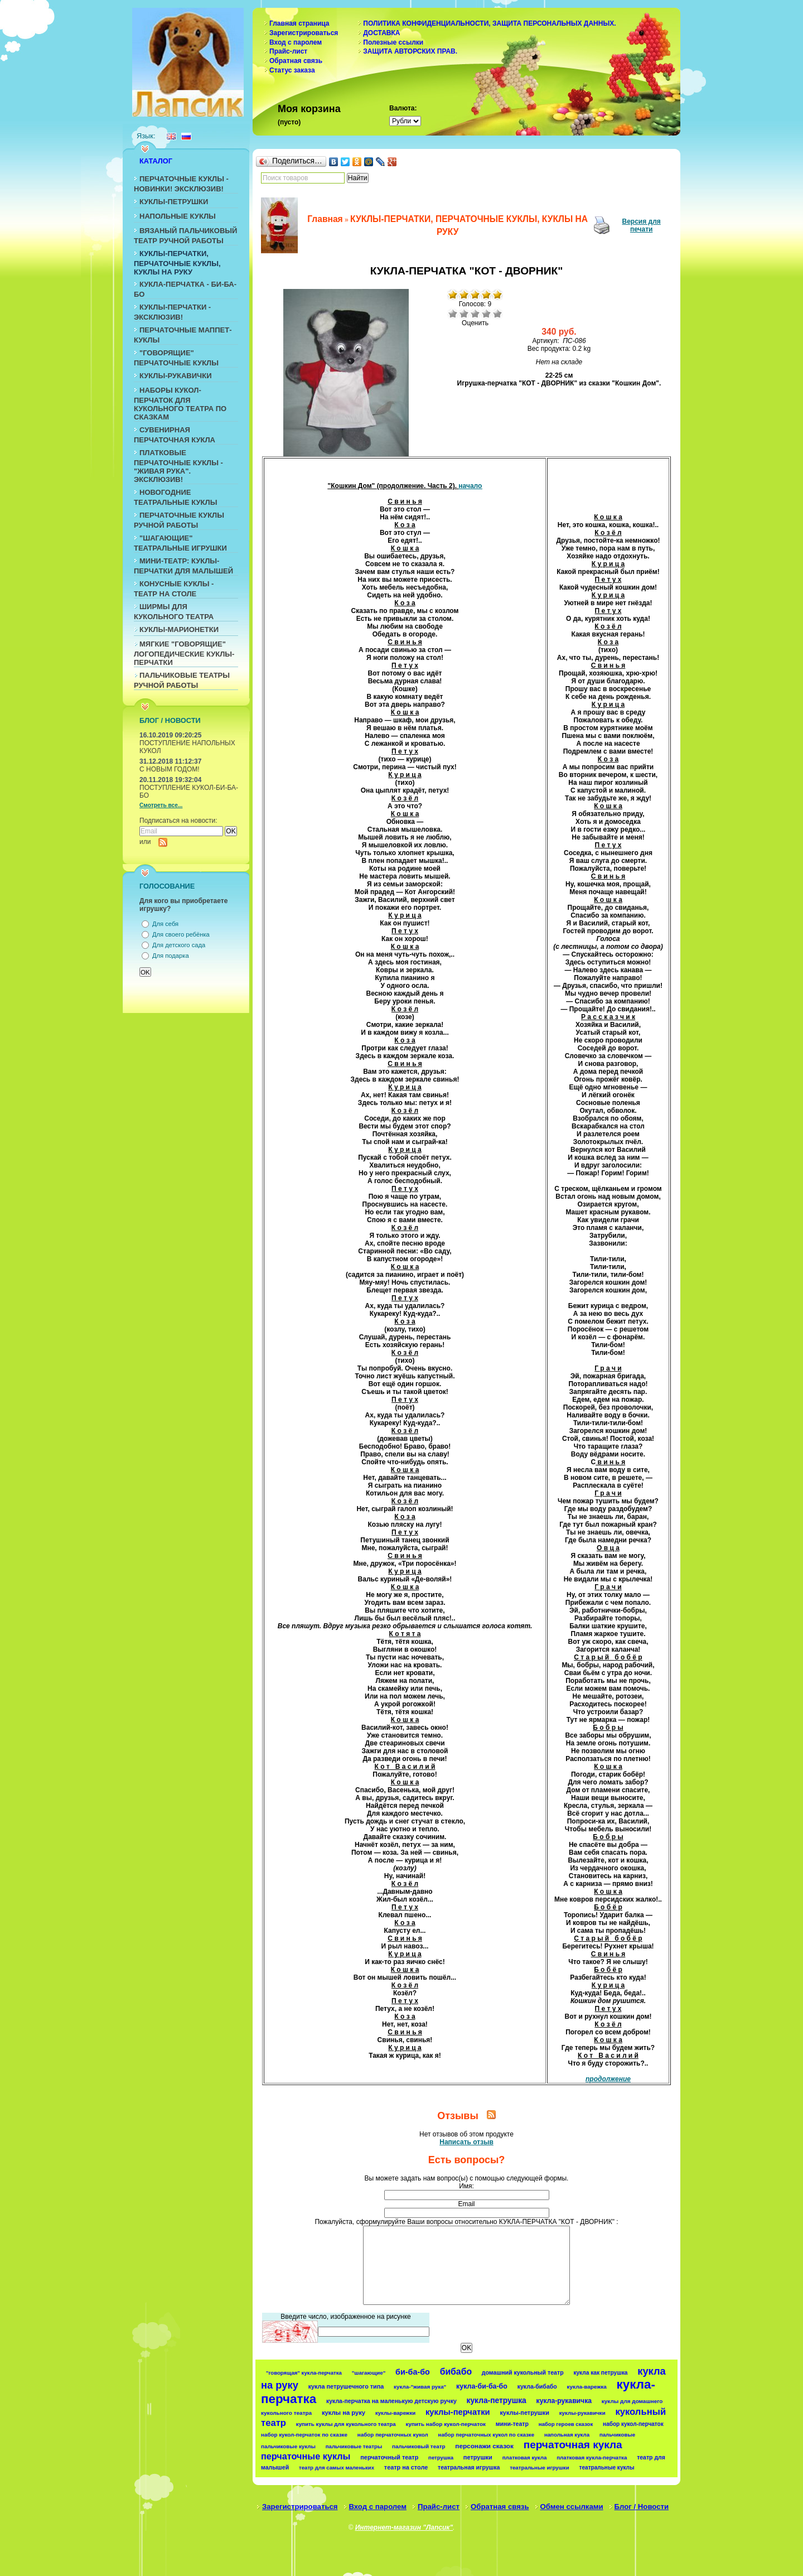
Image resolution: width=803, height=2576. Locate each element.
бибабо (456, 2371)
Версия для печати (641, 225)
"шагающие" (369, 2373)
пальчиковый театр (419, 2446)
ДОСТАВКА (381, 33)
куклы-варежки (395, 2413)
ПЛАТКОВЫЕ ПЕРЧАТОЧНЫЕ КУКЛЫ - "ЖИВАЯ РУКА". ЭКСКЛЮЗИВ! (178, 466)
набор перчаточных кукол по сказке (486, 2435)
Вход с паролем (295, 42)
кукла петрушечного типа (346, 2386)
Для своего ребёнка (181, 934)
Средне (475, 313)
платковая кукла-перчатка (592, 2457)
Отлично (497, 313)
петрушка (440, 2457)
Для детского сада (178, 945)
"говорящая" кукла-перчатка (304, 2373)
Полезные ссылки (393, 42)
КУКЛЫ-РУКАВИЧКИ (175, 376)
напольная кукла (566, 2435)
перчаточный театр (389, 2457)
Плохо (464, 313)
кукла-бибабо (537, 2386)
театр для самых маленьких (336, 2467)
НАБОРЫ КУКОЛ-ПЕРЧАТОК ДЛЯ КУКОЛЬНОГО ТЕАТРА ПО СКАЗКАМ (180, 403)
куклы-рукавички (582, 2413)
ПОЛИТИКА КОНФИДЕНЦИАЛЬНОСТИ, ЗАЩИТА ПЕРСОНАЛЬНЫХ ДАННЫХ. (489, 23)
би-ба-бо (412, 2371)
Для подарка (170, 955)
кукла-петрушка (496, 2400)
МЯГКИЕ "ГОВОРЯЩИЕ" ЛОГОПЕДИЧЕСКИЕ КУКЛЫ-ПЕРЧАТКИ (184, 653)
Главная (324, 219)
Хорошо (486, 313)
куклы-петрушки (524, 2412)
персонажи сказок (484, 2445)
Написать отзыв (466, 2142)
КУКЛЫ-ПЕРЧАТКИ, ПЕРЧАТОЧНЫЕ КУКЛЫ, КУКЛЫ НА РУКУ (177, 262)
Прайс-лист (288, 51)
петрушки (477, 2457)
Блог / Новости (642, 2506)
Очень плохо (452, 313)
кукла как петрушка (600, 2373)
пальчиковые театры (354, 2446)
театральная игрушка (469, 2467)
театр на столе (406, 2467)
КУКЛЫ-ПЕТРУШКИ (173, 201)
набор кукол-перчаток (633, 2424)
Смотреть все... (160, 805)
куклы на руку (343, 2412)
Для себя (165, 923)
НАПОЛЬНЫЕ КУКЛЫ (177, 216)
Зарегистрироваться (303, 33)
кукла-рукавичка (564, 2401)
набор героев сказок (566, 2424)
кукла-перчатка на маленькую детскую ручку (391, 2401)
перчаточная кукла (573, 2444)
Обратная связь (295, 61)
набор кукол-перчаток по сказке (304, 2435)
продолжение (608, 2079)
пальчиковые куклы (288, 2446)
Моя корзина (309, 108)
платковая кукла (524, 2457)
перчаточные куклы (306, 2456)
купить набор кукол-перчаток (446, 2424)
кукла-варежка (587, 2387)
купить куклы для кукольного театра (346, 2424)
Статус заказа (292, 70)
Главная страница (299, 23)
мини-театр (512, 2423)
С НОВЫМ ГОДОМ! (169, 769)
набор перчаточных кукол (392, 2435)
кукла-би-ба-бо (481, 2386)
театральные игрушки (539, 2467)
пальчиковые (617, 2435)
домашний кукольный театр (523, 2372)
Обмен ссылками (571, 2506)
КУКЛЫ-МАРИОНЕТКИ (179, 629)
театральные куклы (607, 2467)
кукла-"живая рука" (420, 2387)
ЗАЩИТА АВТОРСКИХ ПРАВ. (410, 51)
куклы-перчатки (457, 2412)
